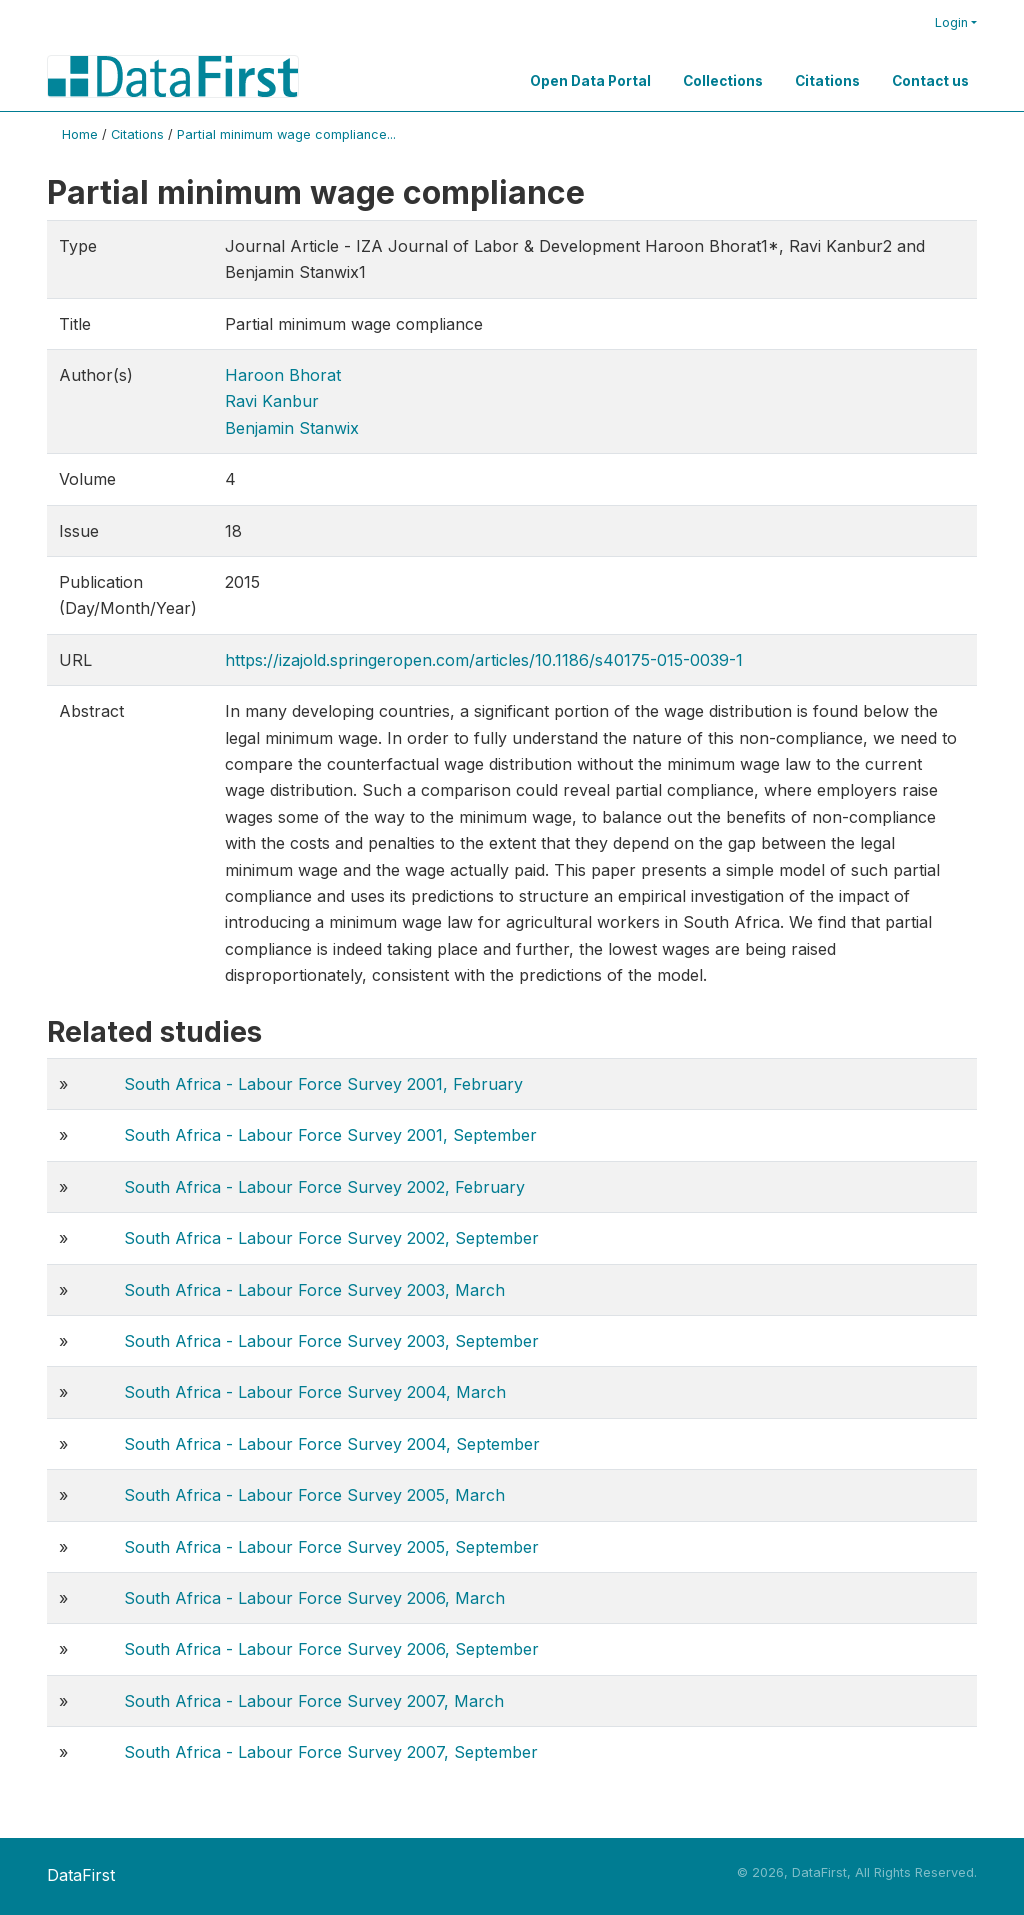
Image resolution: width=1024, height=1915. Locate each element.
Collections (723, 81)
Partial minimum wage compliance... (286, 134)
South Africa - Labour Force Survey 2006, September (331, 1649)
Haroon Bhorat (283, 375)
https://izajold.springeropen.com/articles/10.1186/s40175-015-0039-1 (484, 660)
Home (80, 134)
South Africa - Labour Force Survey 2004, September (332, 1444)
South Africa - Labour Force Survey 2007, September (331, 1752)
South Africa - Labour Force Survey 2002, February (324, 1187)
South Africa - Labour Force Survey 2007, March (314, 1701)
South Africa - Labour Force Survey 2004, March (315, 1392)
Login (951, 22)
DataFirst (81, 1875)
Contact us (930, 81)
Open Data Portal (590, 81)
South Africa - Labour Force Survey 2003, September (331, 1341)
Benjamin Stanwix (292, 428)
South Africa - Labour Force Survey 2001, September (330, 1135)
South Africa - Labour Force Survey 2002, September (331, 1238)
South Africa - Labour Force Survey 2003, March (314, 1290)
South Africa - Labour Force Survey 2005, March (314, 1495)
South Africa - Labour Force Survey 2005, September (331, 1547)
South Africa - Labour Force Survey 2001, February (323, 1084)
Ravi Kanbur (272, 401)
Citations (827, 81)
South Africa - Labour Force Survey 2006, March (314, 1598)
